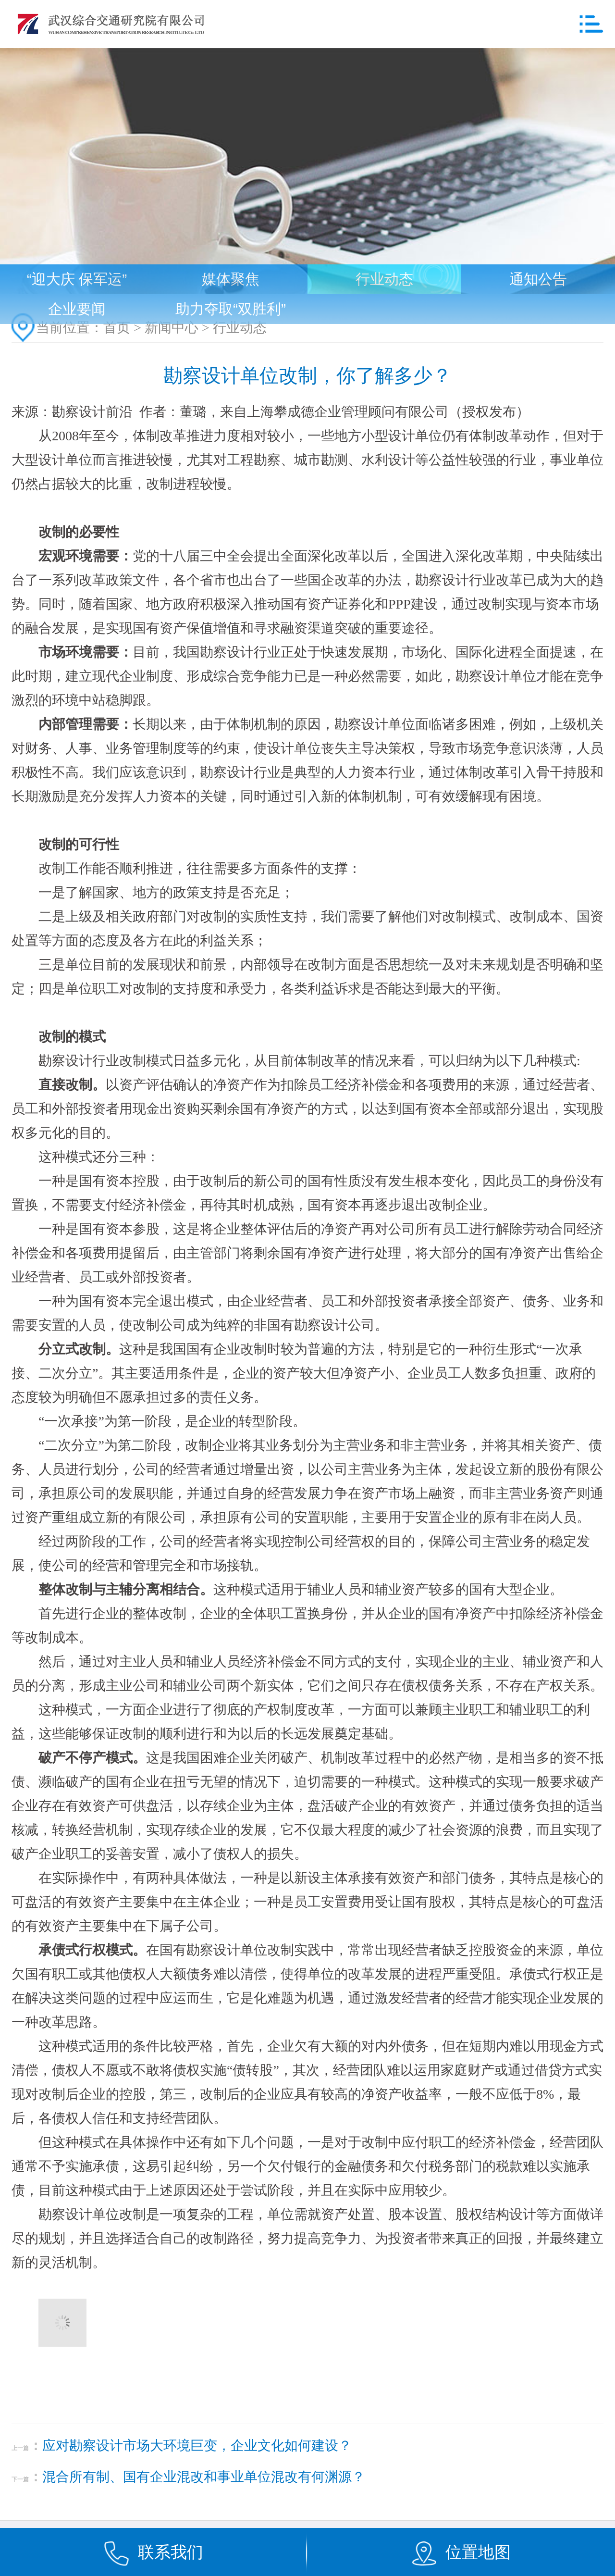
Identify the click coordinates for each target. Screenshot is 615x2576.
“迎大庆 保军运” (77, 279)
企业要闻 (77, 309)
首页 (116, 327)
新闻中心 (171, 327)
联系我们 (170, 2552)
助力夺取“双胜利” (230, 309)
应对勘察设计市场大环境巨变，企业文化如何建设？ (197, 2445)
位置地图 (478, 2552)
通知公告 (538, 279)
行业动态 (384, 279)
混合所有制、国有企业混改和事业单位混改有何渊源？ (203, 2476)
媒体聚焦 (230, 279)
